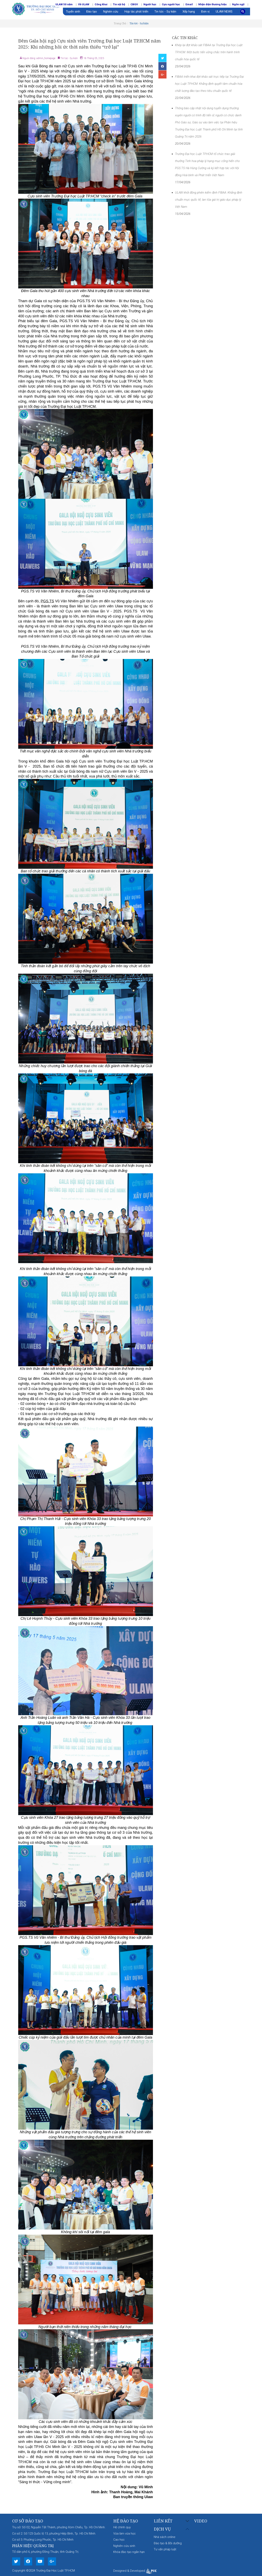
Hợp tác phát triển (136, 11)
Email (189, 4)
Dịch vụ (162, 2529)
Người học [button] (149, 4)
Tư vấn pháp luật (165, 2549)
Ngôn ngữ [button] (238, 4)
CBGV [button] (134, 4)
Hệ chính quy (122, 2527)
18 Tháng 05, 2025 (93, 58)
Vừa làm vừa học (124, 2533)
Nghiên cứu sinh (124, 2546)
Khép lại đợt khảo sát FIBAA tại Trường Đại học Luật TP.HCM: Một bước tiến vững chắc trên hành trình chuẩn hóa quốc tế (209, 52)
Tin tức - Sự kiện (165, 11)
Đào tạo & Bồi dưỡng (168, 2543)
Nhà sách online (164, 2537)
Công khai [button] (101, 4)
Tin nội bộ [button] (119, 4)
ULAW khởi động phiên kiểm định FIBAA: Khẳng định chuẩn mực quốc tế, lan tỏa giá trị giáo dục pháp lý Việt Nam (208, 200)
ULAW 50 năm (64, 4)
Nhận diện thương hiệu (212, 4)
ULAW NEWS (224, 11)
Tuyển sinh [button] (73, 11)
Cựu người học (171, 4)
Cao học (119, 2539)
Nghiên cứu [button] (110, 11)
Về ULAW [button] (83, 4)
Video (200, 2521)
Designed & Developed (134, 2571)
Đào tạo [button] (91, 11)
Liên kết (163, 2521)
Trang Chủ (120, 23)
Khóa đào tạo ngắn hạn (129, 2552)
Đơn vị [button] (205, 11)
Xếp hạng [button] (188, 11)
